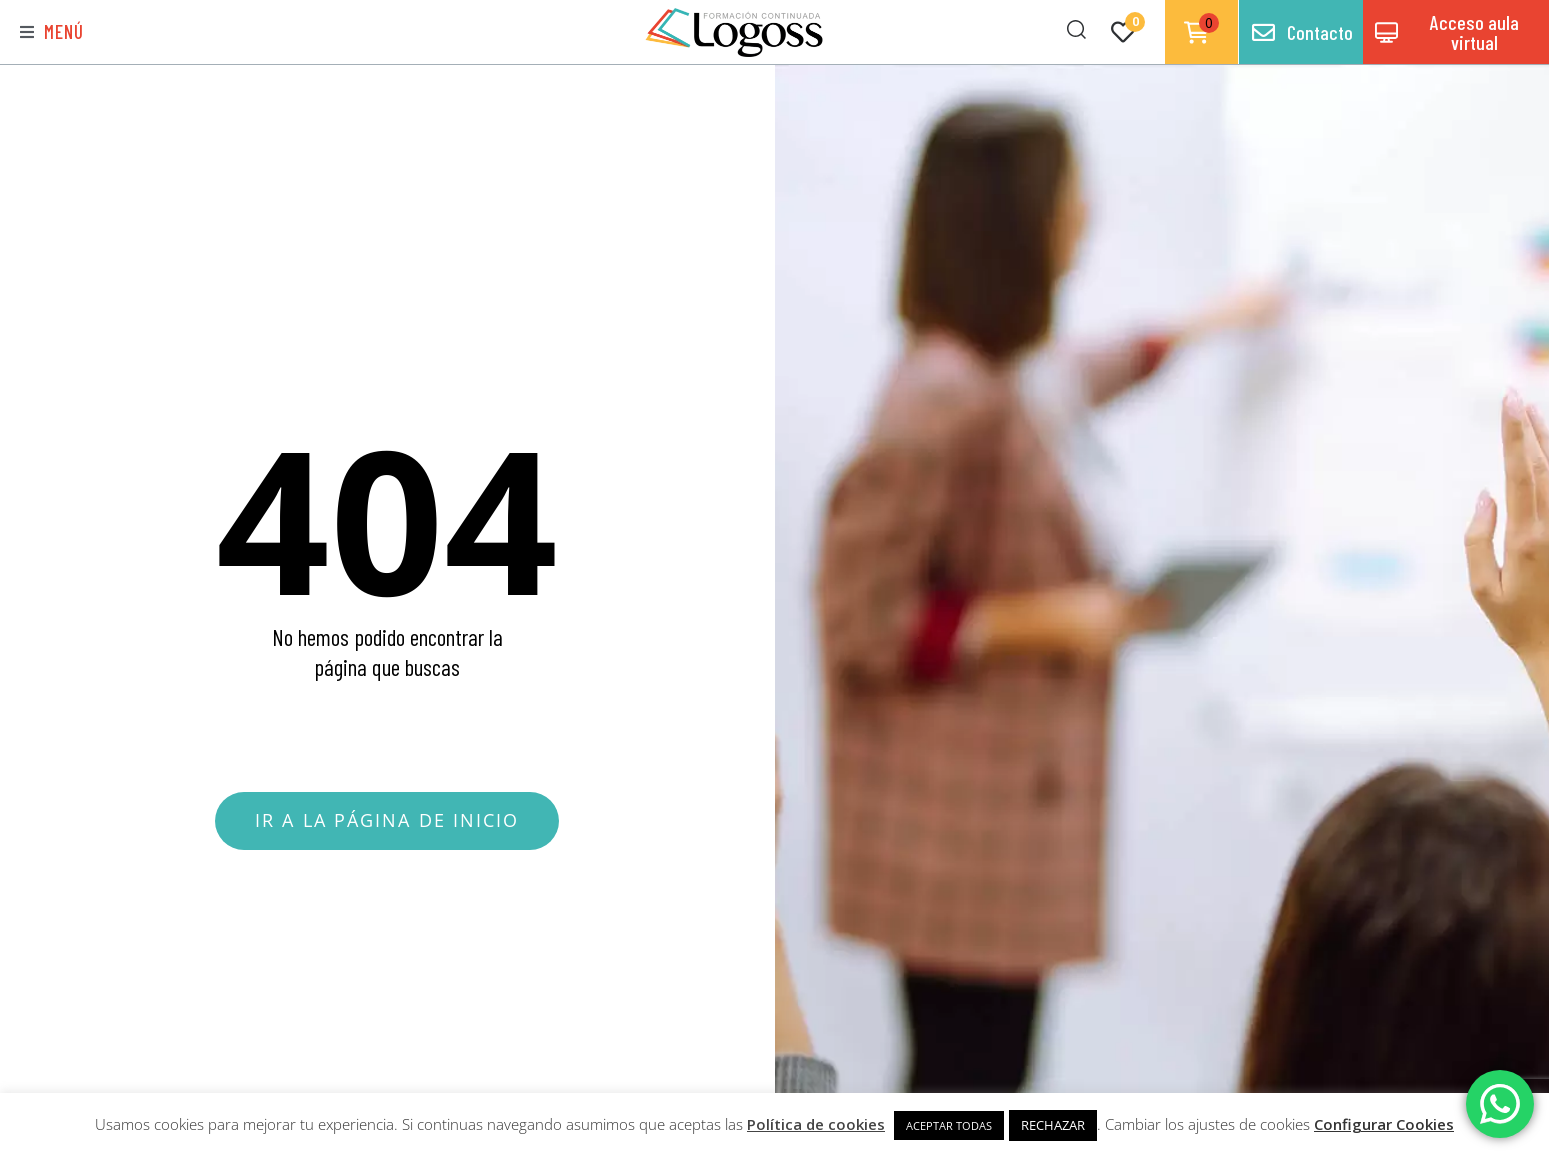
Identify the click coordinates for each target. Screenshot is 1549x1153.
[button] (52, 32)
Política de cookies (816, 1124)
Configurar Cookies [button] (1384, 1124)
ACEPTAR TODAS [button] (949, 1125)
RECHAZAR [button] (1053, 1125)
